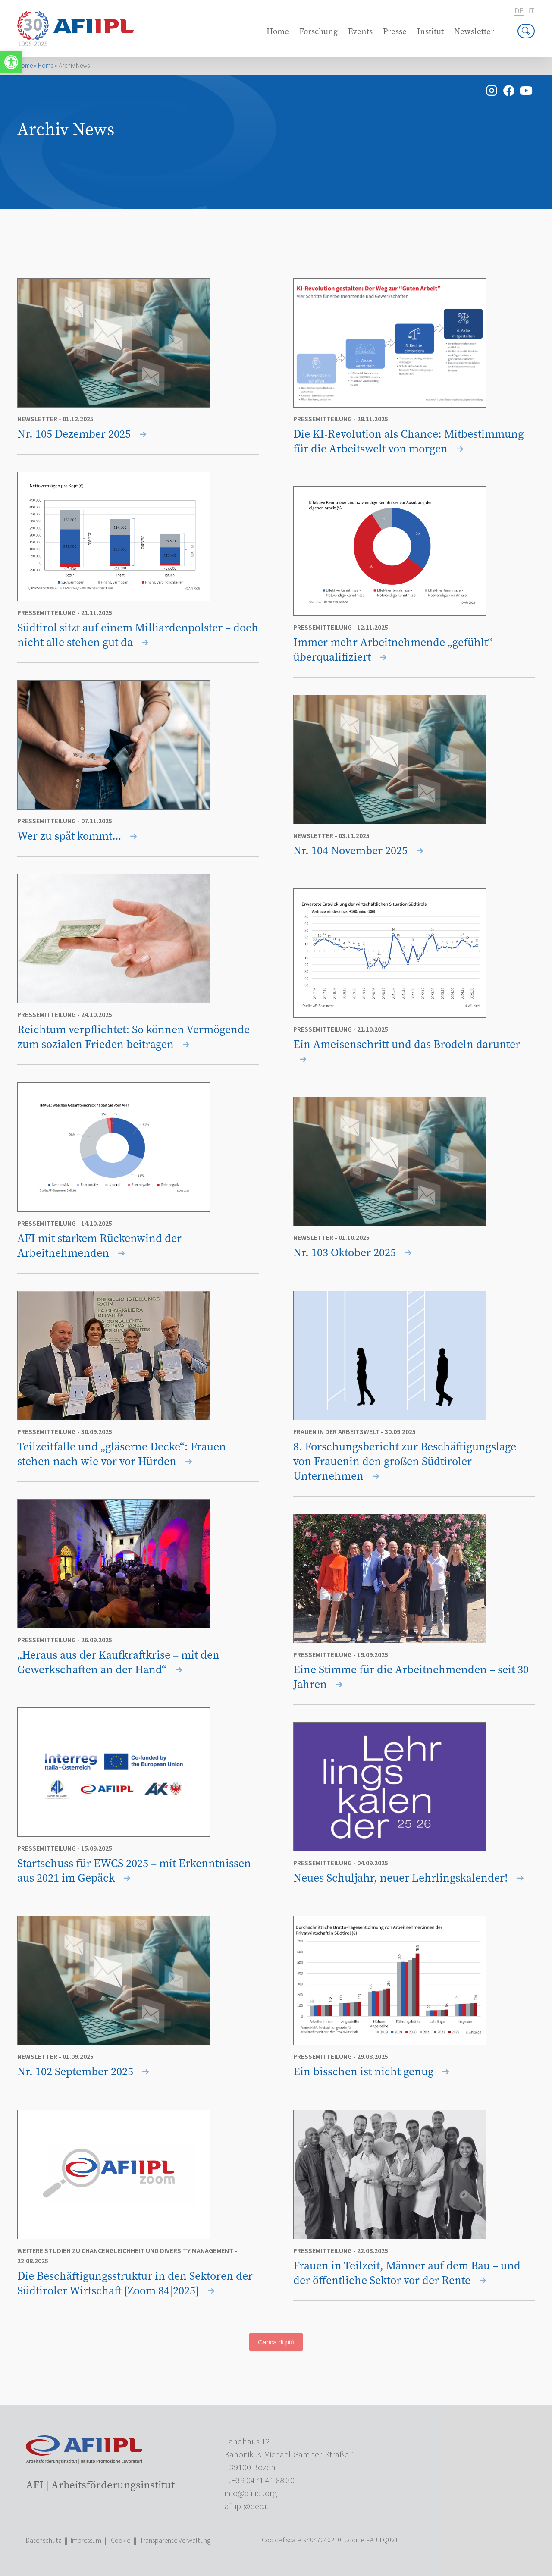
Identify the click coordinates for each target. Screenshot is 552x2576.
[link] (11, 62)
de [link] (519, 11)
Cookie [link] (120, 2540)
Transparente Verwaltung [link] (175, 2540)
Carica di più (276, 2342)
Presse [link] (395, 31)
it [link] (531, 11)
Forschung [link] (318, 31)
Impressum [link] (86, 2540)
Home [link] (278, 31)
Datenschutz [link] (43, 2540)
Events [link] (360, 31)
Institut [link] (430, 31)
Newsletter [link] (474, 31)
